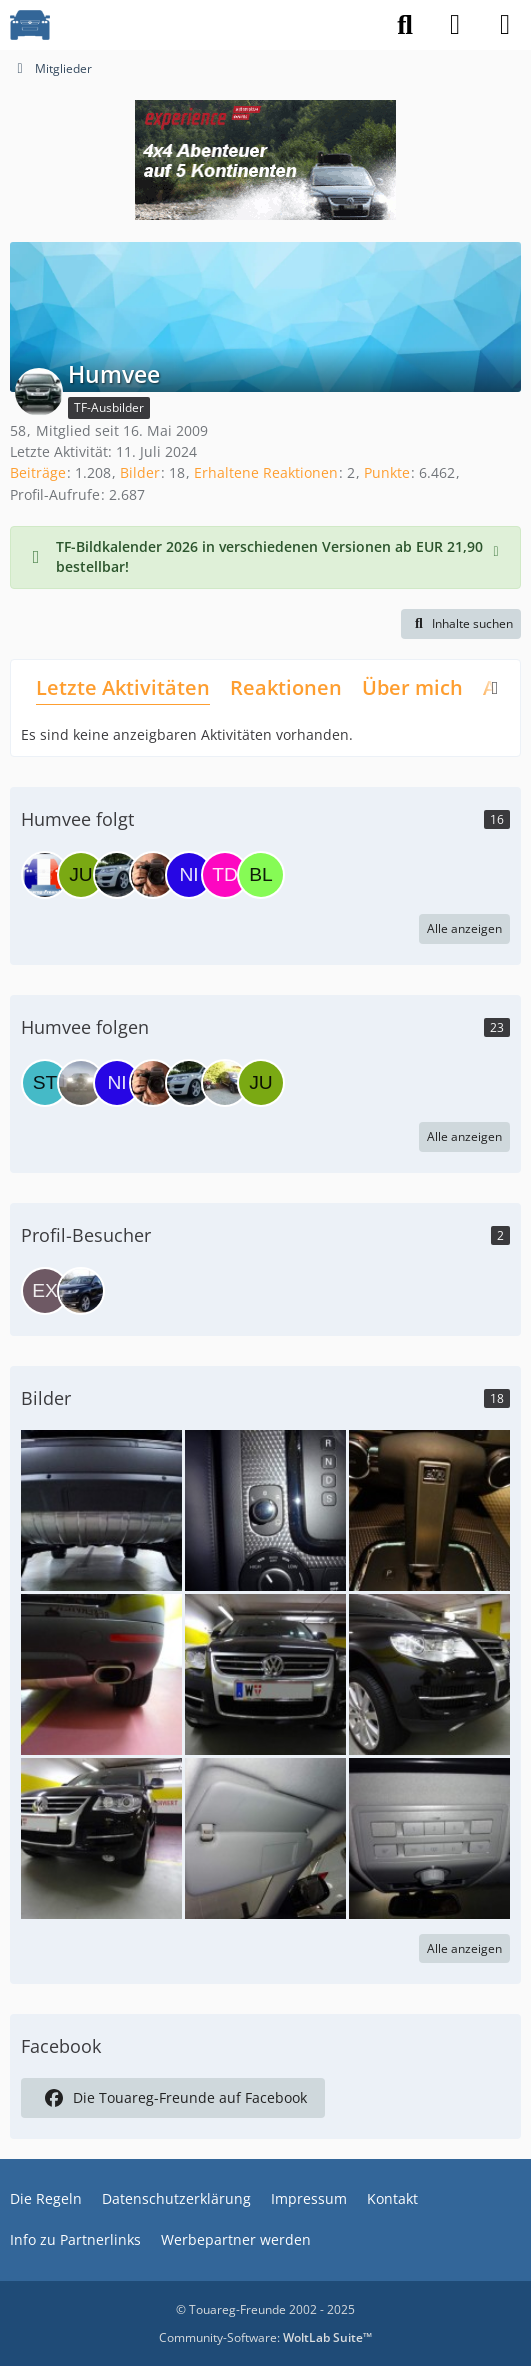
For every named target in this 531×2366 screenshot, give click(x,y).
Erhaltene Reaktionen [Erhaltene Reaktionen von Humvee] (266, 472)
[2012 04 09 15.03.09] (101, 1508)
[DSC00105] (265, 1508)
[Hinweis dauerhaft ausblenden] (498, 549)
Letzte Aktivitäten (123, 687)
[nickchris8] (189, 875)
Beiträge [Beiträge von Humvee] (38, 472)
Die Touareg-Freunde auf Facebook (173, 2098)
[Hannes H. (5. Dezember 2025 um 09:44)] (81, 1291)
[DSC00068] (101, 1672)
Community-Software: (265, 2337)
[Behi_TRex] (117, 875)
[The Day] (225, 875)
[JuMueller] (81, 875)
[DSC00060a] (101, 1836)
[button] (461, 624)
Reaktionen (286, 687)
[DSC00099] (265, 1836)
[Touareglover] (81, 1083)
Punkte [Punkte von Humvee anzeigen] (387, 472)
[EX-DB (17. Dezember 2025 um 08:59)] (45, 1291)
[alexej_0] (225, 1083)
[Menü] (505, 25)
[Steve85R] (45, 1083)
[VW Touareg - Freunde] (30, 25)
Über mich (412, 687)
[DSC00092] (429, 1836)
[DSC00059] (429, 1672)
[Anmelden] (455, 25)
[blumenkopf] (261, 875)
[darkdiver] (45, 875)
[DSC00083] (429, 1508)
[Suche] (405, 25)
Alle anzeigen (464, 928)
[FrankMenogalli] (153, 875)
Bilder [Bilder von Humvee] (140, 472)
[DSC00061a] (265, 1672)
